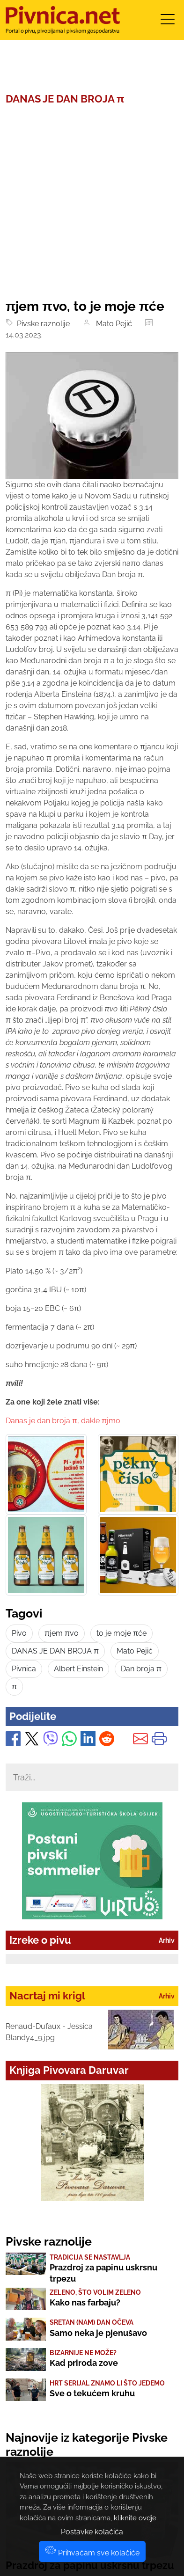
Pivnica (24, 1668)
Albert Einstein (78, 1668)
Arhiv (167, 1940)
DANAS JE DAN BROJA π (55, 1651)
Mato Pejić (112, 323)
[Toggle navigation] (168, 22)
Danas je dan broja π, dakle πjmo (63, 1420)
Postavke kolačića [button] (92, 2531)
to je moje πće (121, 1633)
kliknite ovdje (135, 2518)
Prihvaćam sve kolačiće (92, 2552)
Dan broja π (141, 1668)
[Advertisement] (92, 202)
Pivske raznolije (41, 323)
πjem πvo (61, 1633)
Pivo (19, 1633)
